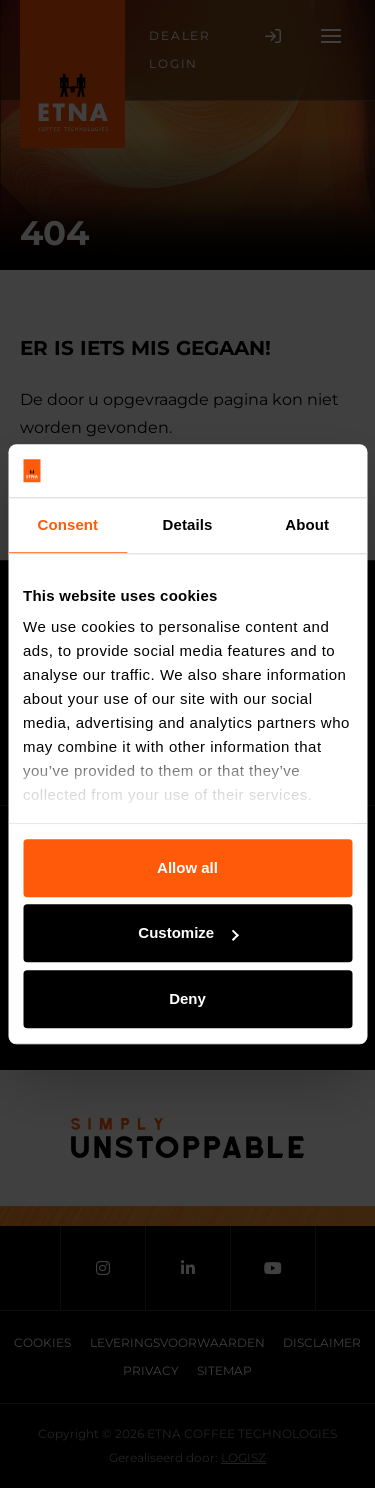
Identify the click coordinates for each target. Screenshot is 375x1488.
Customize (188, 932)
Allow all (187, 867)
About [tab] (307, 524)
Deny (187, 998)
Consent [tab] (67, 524)
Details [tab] (188, 524)
